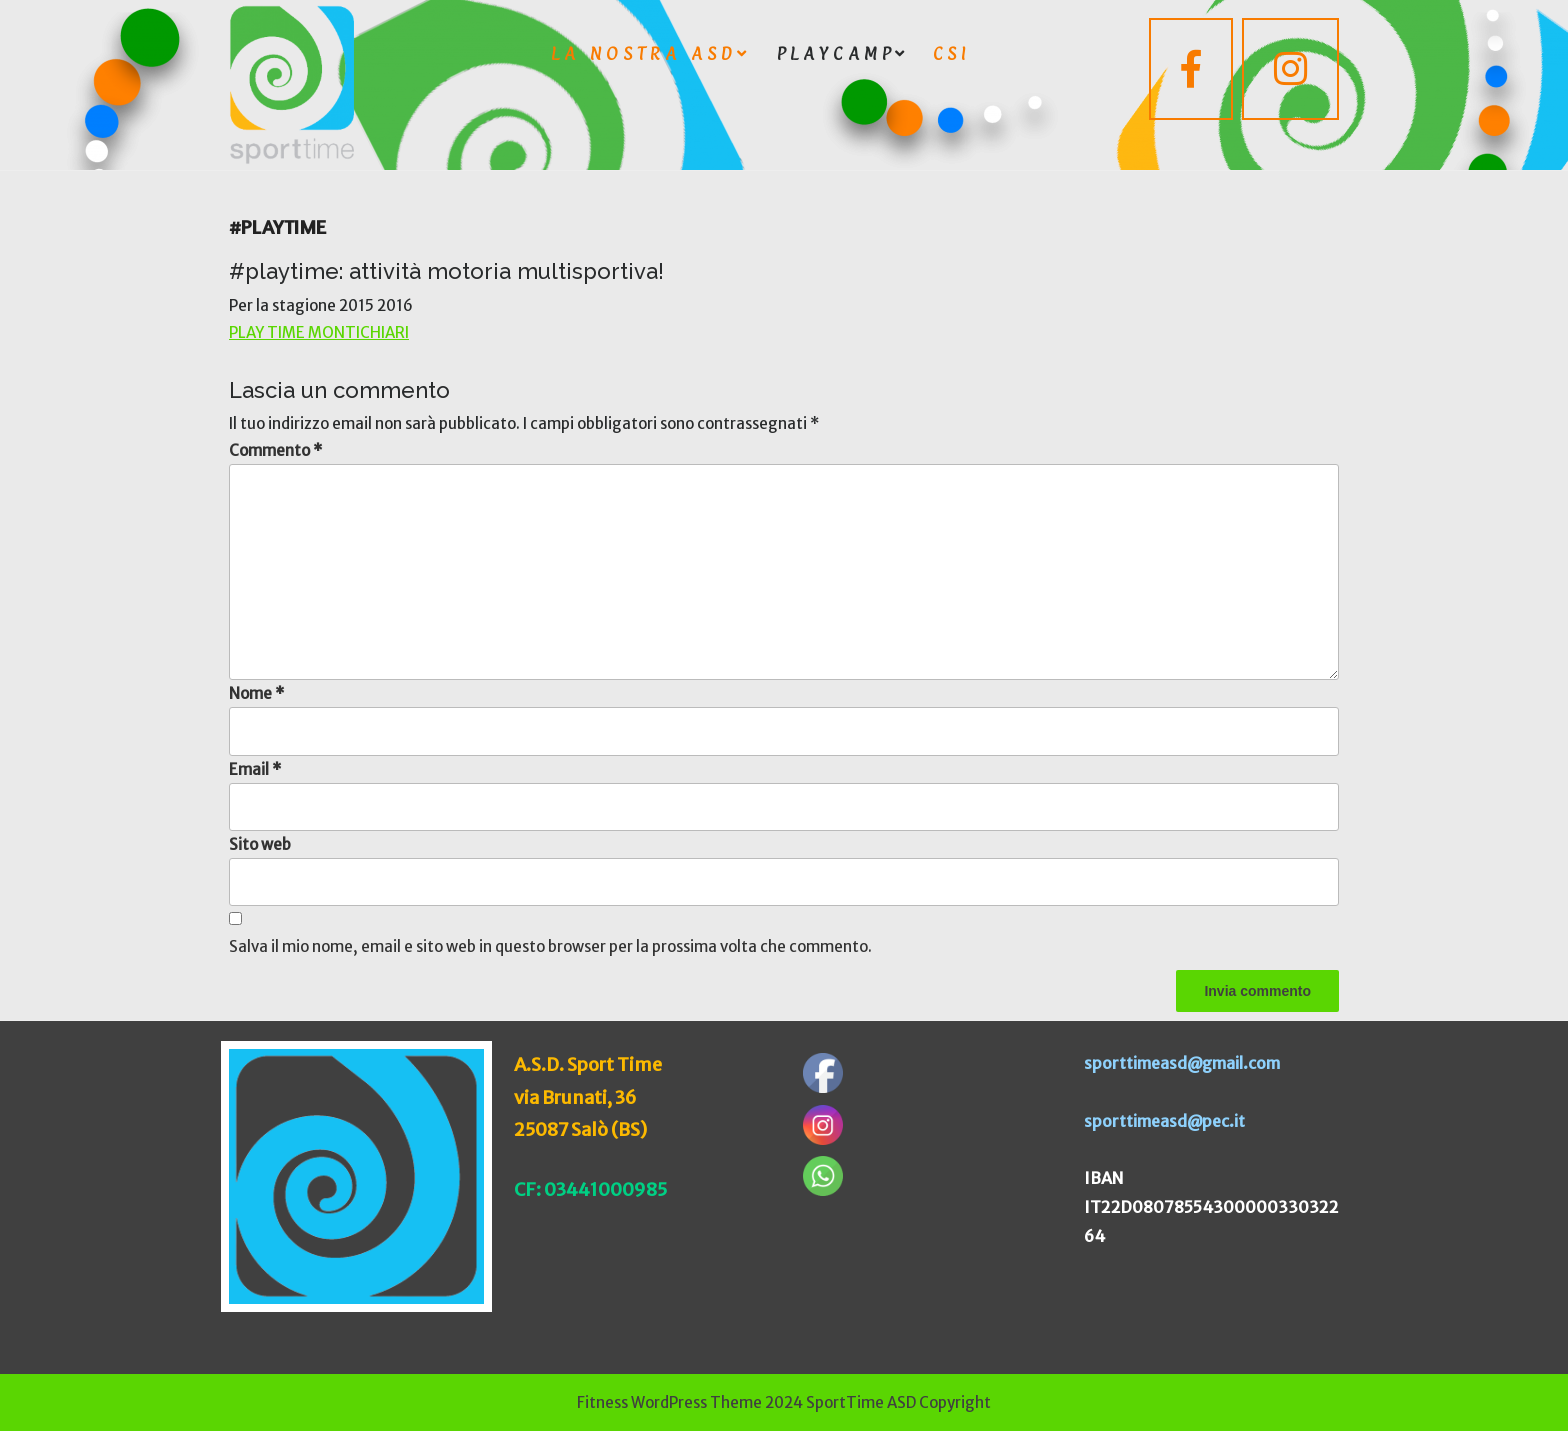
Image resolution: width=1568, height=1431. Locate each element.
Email (255, 769)
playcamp (836, 53)
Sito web (260, 844)
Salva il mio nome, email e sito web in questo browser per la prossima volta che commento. (550, 946)
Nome (256, 693)
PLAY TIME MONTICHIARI (319, 332)
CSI (951, 53)
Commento (275, 450)
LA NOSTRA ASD (644, 53)
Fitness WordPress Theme (669, 1402)
